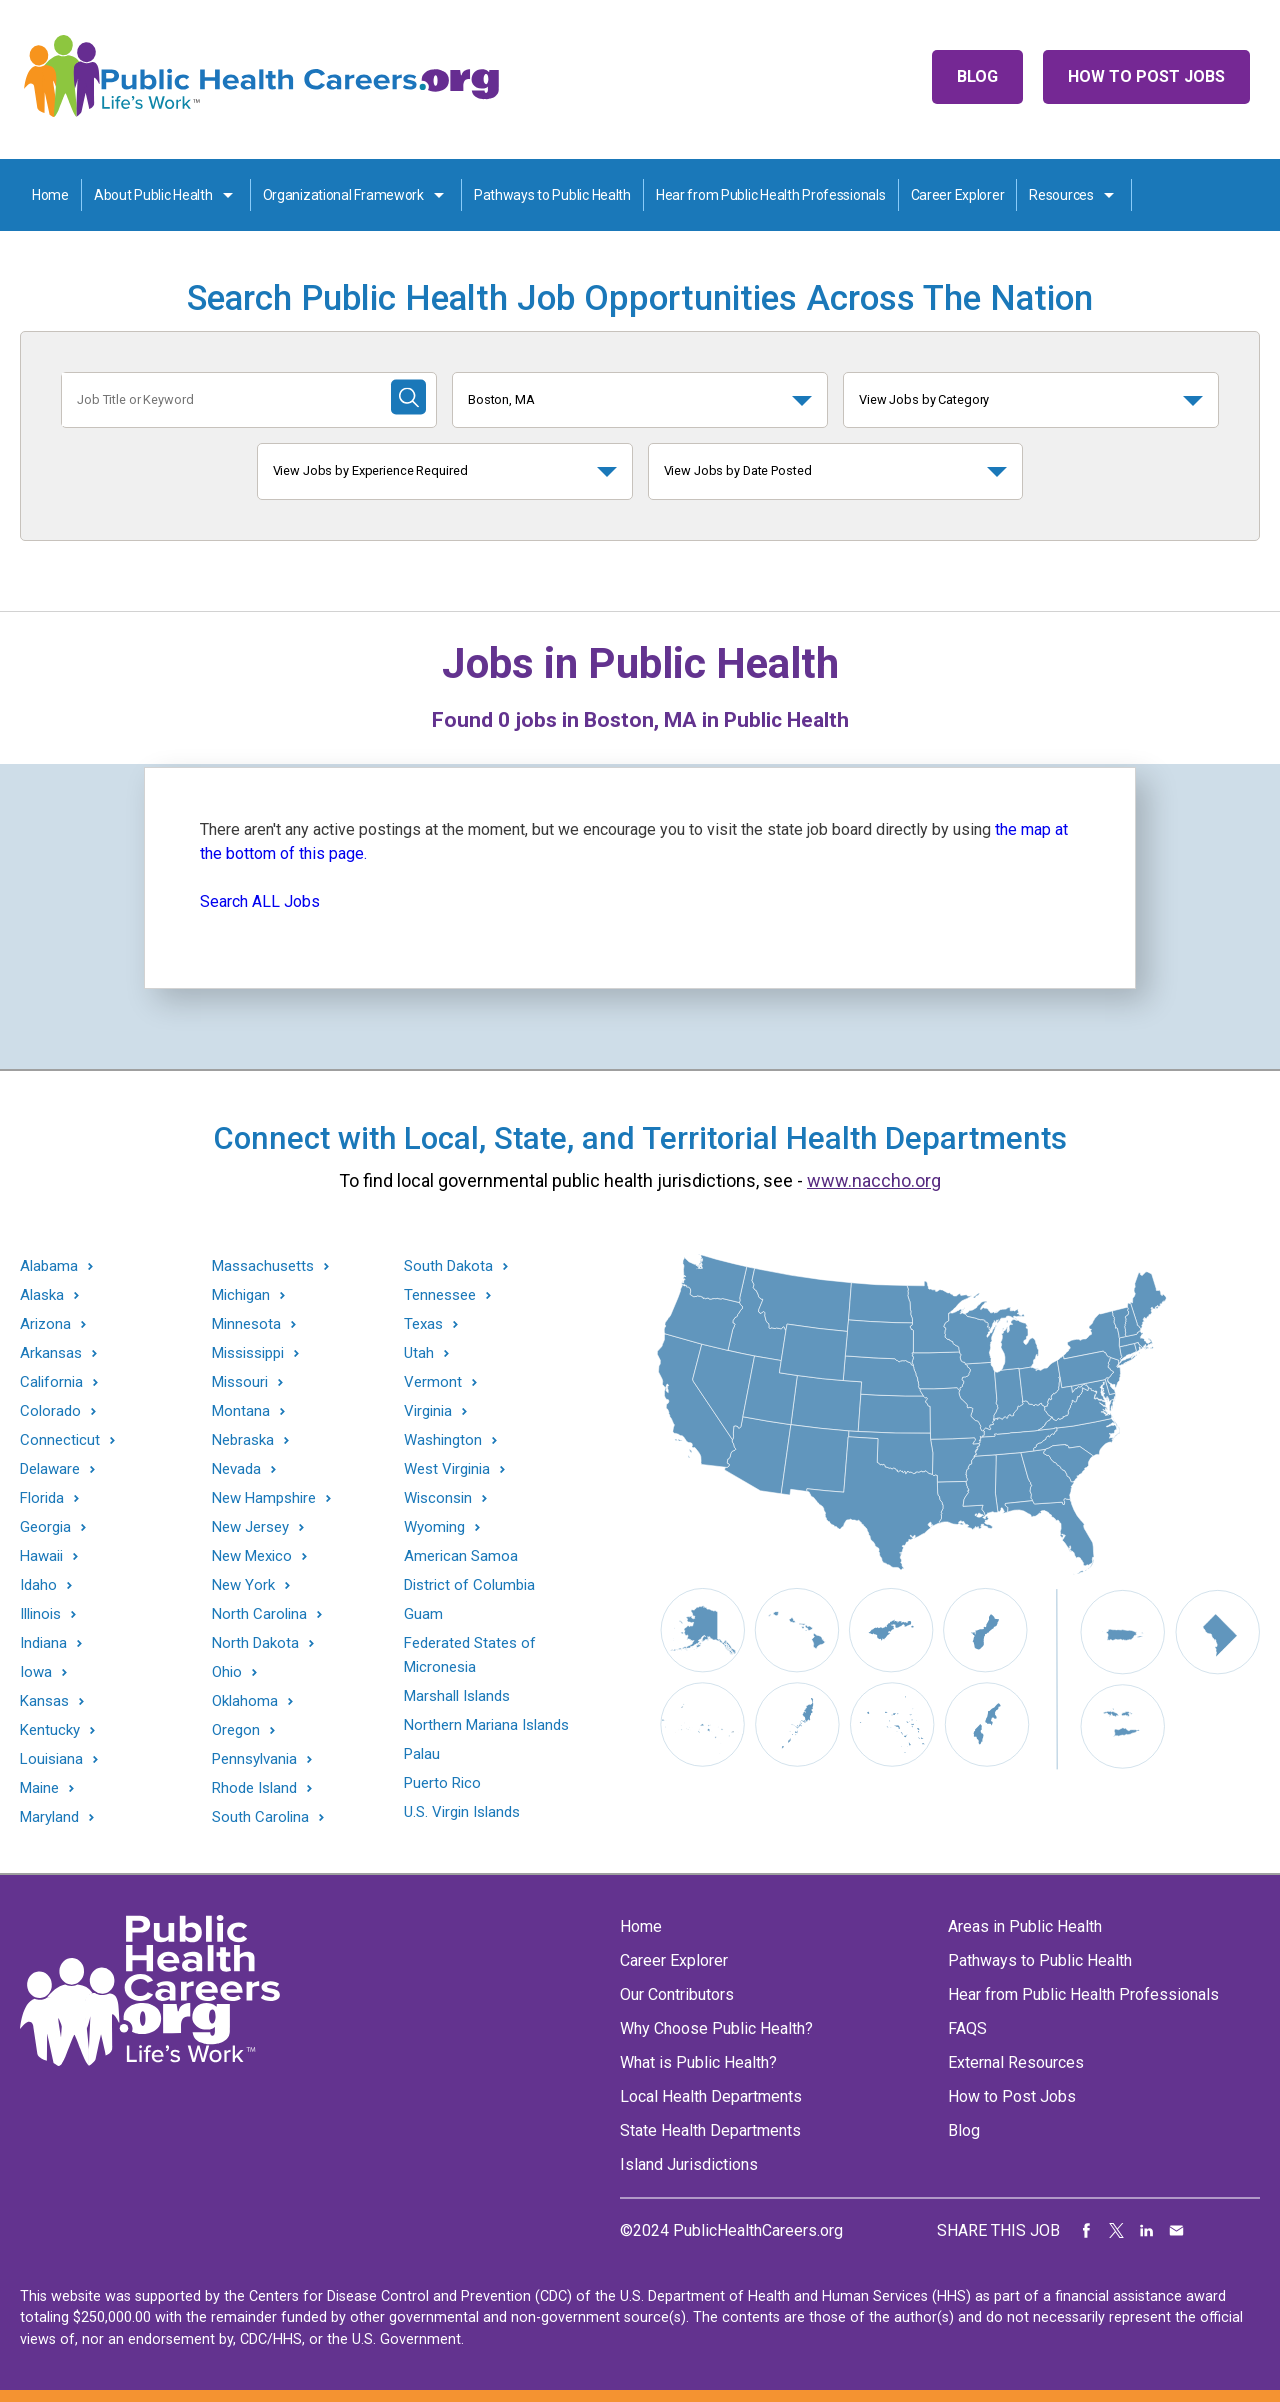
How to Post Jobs (1146, 76)
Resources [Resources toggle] (1061, 195)
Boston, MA (501, 399)
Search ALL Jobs (260, 901)
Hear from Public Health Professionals (771, 195)
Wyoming (434, 1527)
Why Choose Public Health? (716, 2028)
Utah (419, 1353)
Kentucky (50, 1730)
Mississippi (248, 1353)
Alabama (49, 1266)
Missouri (240, 1382)
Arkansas (51, 1353)
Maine (39, 1788)
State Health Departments (710, 2130)
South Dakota (448, 1266)
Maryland (49, 1817)
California (51, 1382)
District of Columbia (469, 1585)
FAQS (967, 2028)
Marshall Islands (457, 1696)
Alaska (42, 1295)
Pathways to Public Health (552, 195)
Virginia (428, 1411)
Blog (977, 76)
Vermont (433, 1382)
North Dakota (255, 1643)
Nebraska (243, 1440)
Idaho (38, 1585)
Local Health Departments (711, 2096)
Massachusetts (263, 1266)
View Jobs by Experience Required (370, 470)
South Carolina (260, 1817)
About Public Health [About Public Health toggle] (153, 195)
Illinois (40, 1614)
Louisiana (51, 1759)
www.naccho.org (874, 1180)
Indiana (43, 1643)
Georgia (45, 1527)
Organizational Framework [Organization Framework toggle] (343, 195)
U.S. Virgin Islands (462, 1812)
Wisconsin (438, 1498)
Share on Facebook (1087, 2231)
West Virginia (447, 1469)
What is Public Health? (698, 2062)
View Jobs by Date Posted (738, 470)
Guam (423, 1614)
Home (50, 195)
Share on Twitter (1117, 2231)
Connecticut (60, 1440)
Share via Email (1177, 2231)
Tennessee (440, 1295)
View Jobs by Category (924, 399)
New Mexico (252, 1556)
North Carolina (259, 1614)
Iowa (36, 1672)
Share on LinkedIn (1147, 2231)
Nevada (236, 1469)
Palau (422, 1754)
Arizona (45, 1324)
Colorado (50, 1411)
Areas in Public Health (1025, 1926)
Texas (423, 1324)
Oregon (236, 1730)
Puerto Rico (442, 1783)
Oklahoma (245, 1701)
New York (243, 1585)
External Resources (1016, 2062)
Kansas (44, 1701)
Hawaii (41, 1556)
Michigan (241, 1295)
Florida (42, 1498)
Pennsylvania (254, 1759)
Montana (241, 1411)
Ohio (227, 1672)
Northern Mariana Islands (486, 1725)
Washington (443, 1440)
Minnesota (246, 1324)
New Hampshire (264, 1498)
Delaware (50, 1469)
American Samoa (461, 1556)
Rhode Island (254, 1788)
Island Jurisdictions (689, 2164)
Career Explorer (958, 195)
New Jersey (250, 1527)
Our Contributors (677, 1994)
